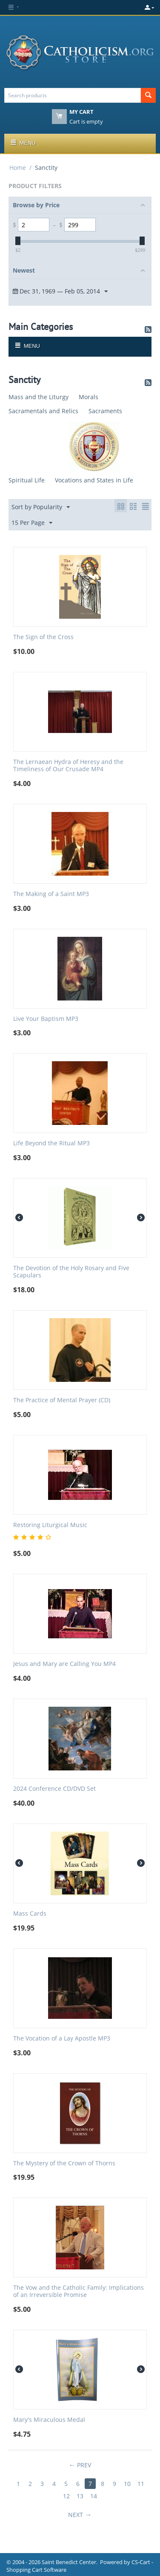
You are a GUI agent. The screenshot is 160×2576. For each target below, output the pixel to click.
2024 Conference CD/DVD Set (54, 1788)
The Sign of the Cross (43, 637)
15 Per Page (31, 523)
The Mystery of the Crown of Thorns (64, 2163)
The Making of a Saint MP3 (51, 894)
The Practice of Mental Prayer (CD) (61, 1400)
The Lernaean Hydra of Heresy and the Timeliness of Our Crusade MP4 (68, 765)
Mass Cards (29, 1913)
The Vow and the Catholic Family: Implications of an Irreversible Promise (78, 2291)
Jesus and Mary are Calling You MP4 (64, 1664)
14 (93, 2496)
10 (127, 2484)
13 (80, 2496)
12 (66, 2496)
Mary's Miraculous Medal (49, 2420)
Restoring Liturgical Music (50, 1525)
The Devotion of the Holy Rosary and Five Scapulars (71, 1272)
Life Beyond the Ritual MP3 (51, 1143)
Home (17, 167)
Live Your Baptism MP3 (45, 1019)
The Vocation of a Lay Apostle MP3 (61, 2038)
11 (140, 2484)
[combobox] (72, 95)
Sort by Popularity (40, 507)
